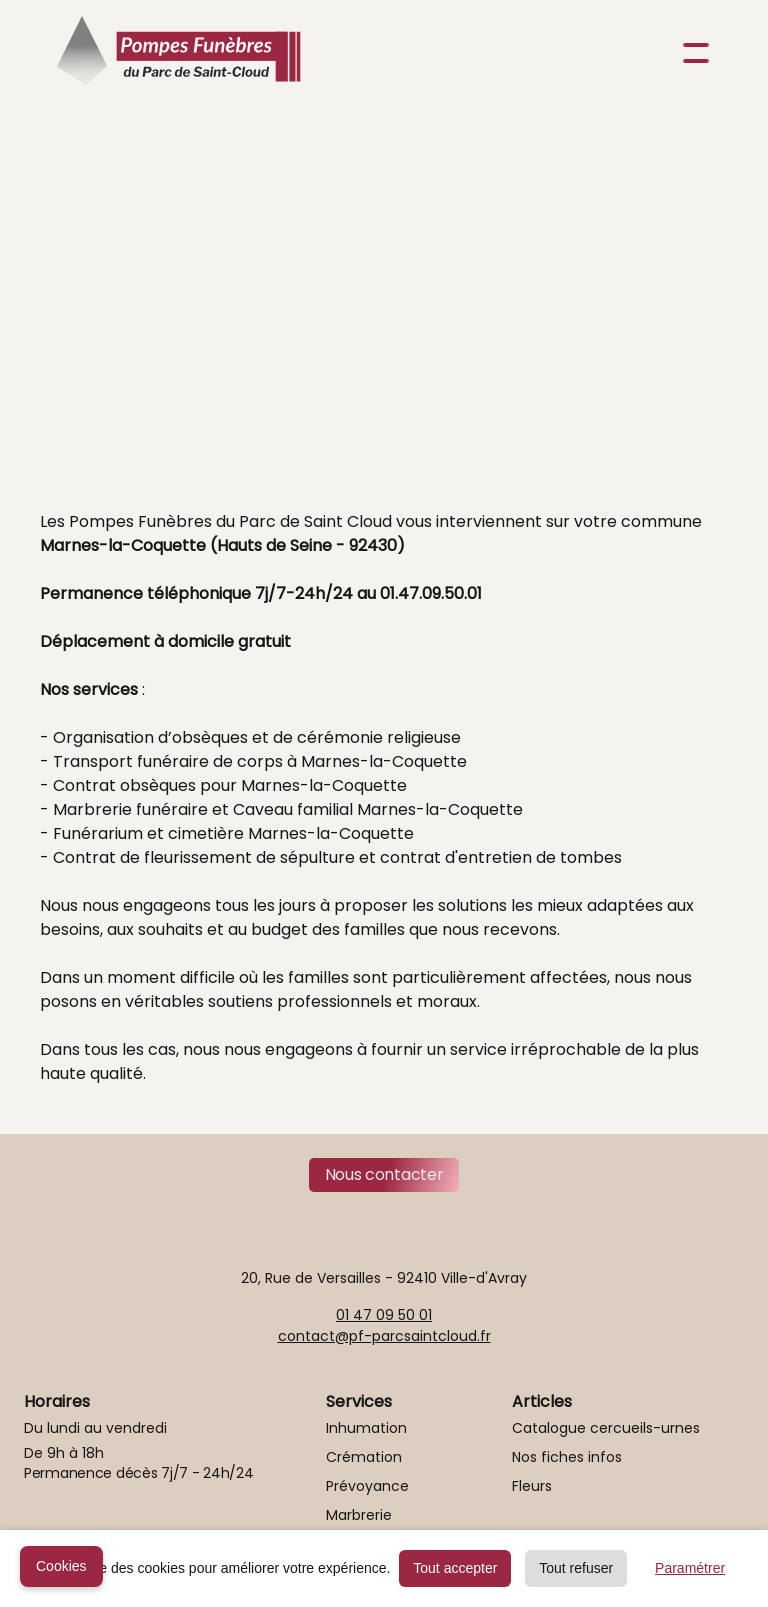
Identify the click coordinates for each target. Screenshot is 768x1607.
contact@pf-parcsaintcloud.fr (384, 1336)
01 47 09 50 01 (384, 1315)
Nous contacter (384, 1174)
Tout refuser (576, 1568)
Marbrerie (359, 1515)
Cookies (61, 1566)
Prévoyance (367, 1486)
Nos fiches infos (567, 1457)
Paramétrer (690, 1568)
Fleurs (532, 1486)
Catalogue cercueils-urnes (606, 1428)
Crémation (364, 1457)
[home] (178, 53)
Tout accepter (455, 1568)
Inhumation (366, 1428)
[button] (692, 53)
